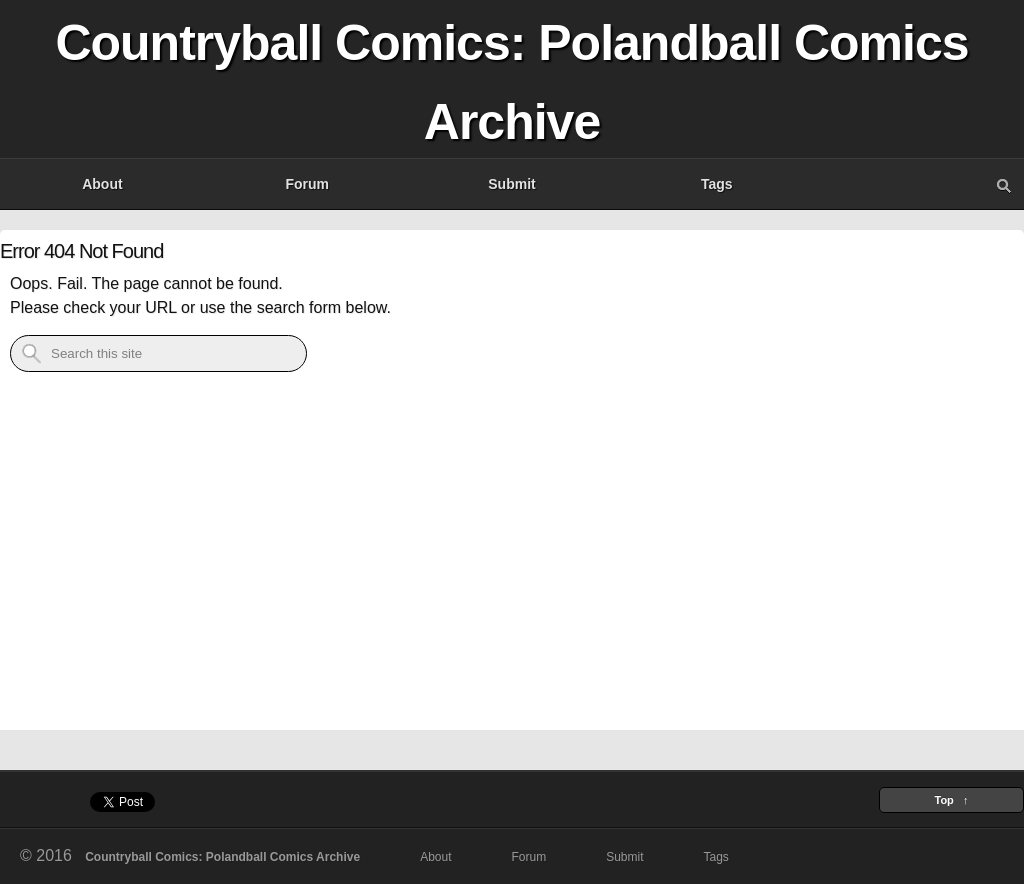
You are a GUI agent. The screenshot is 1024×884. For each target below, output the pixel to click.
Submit (511, 184)
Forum (307, 184)
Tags (717, 184)
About (102, 184)
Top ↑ (951, 800)
